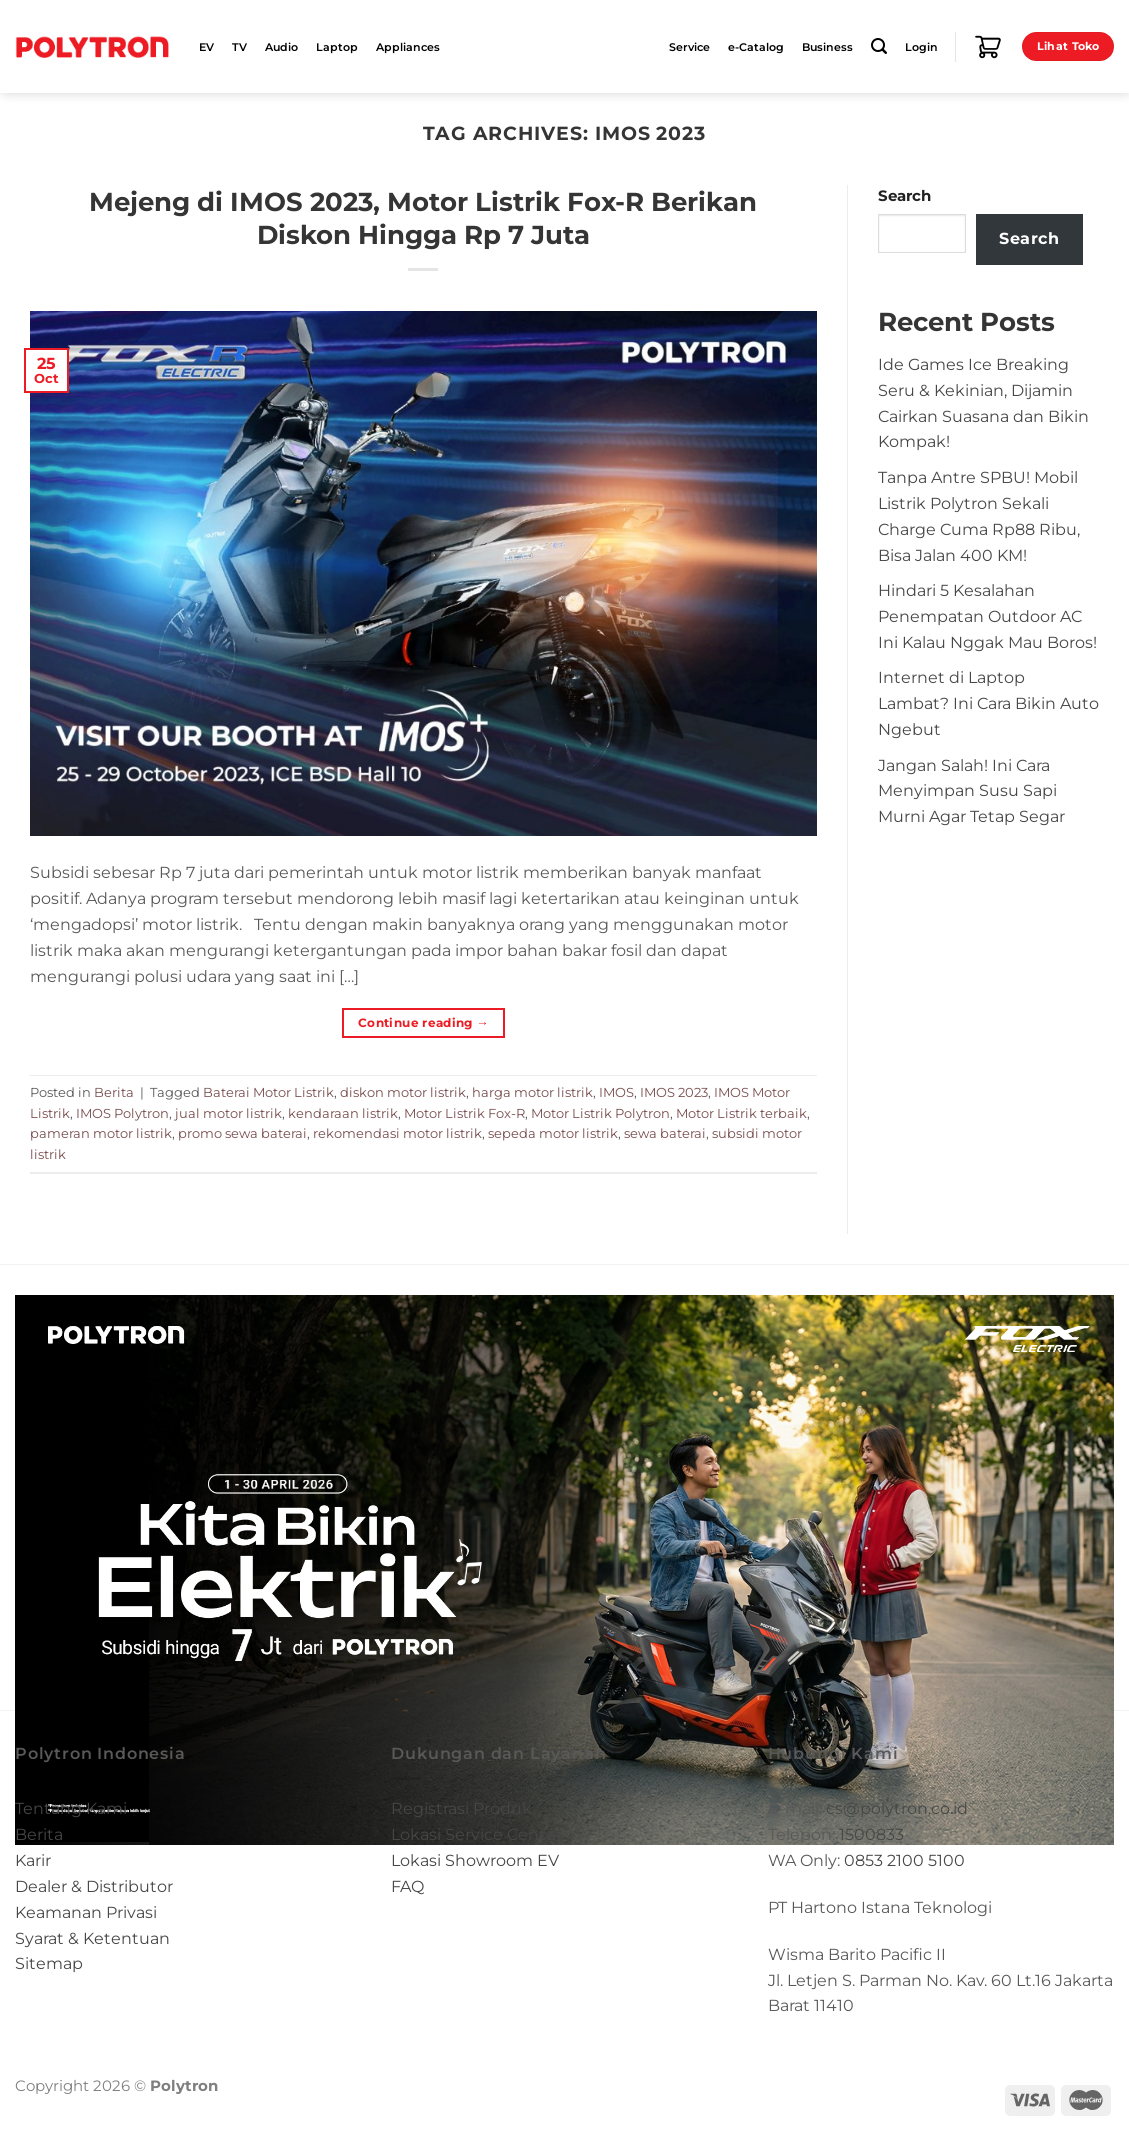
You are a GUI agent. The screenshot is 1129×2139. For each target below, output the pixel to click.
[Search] (879, 46)
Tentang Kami (71, 1808)
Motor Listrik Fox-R (464, 1113)
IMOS (616, 1092)
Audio (281, 47)
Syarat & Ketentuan (92, 1938)
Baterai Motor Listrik (268, 1092)
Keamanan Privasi (86, 1912)
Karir (33, 1860)
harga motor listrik (532, 1092)
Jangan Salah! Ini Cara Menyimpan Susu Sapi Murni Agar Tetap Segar (971, 791)
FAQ (407, 1886)
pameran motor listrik (101, 1133)
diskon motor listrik (403, 1092)
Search (904, 196)
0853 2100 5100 (904, 1860)
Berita (114, 1092)
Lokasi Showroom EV (475, 1860)
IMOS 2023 (674, 1092)
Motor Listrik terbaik (741, 1113)
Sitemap (49, 1963)
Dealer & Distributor (94, 1886)
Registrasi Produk (461, 1808)
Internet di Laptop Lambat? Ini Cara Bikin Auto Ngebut (988, 703)
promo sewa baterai (242, 1133)
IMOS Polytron (122, 1113)
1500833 (871, 1834)
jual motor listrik (228, 1113)
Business (827, 47)
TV (239, 47)
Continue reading (423, 1022)
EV (206, 47)
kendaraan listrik (343, 1113)
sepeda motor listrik (553, 1133)
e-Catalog (756, 47)
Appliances (408, 47)
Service (689, 47)
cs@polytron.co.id (897, 1808)
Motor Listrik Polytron (600, 1113)
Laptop (337, 47)
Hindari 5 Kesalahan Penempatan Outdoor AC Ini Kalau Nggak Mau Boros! (987, 616)
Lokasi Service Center (476, 1834)
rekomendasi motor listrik (397, 1133)
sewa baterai (665, 1133)
